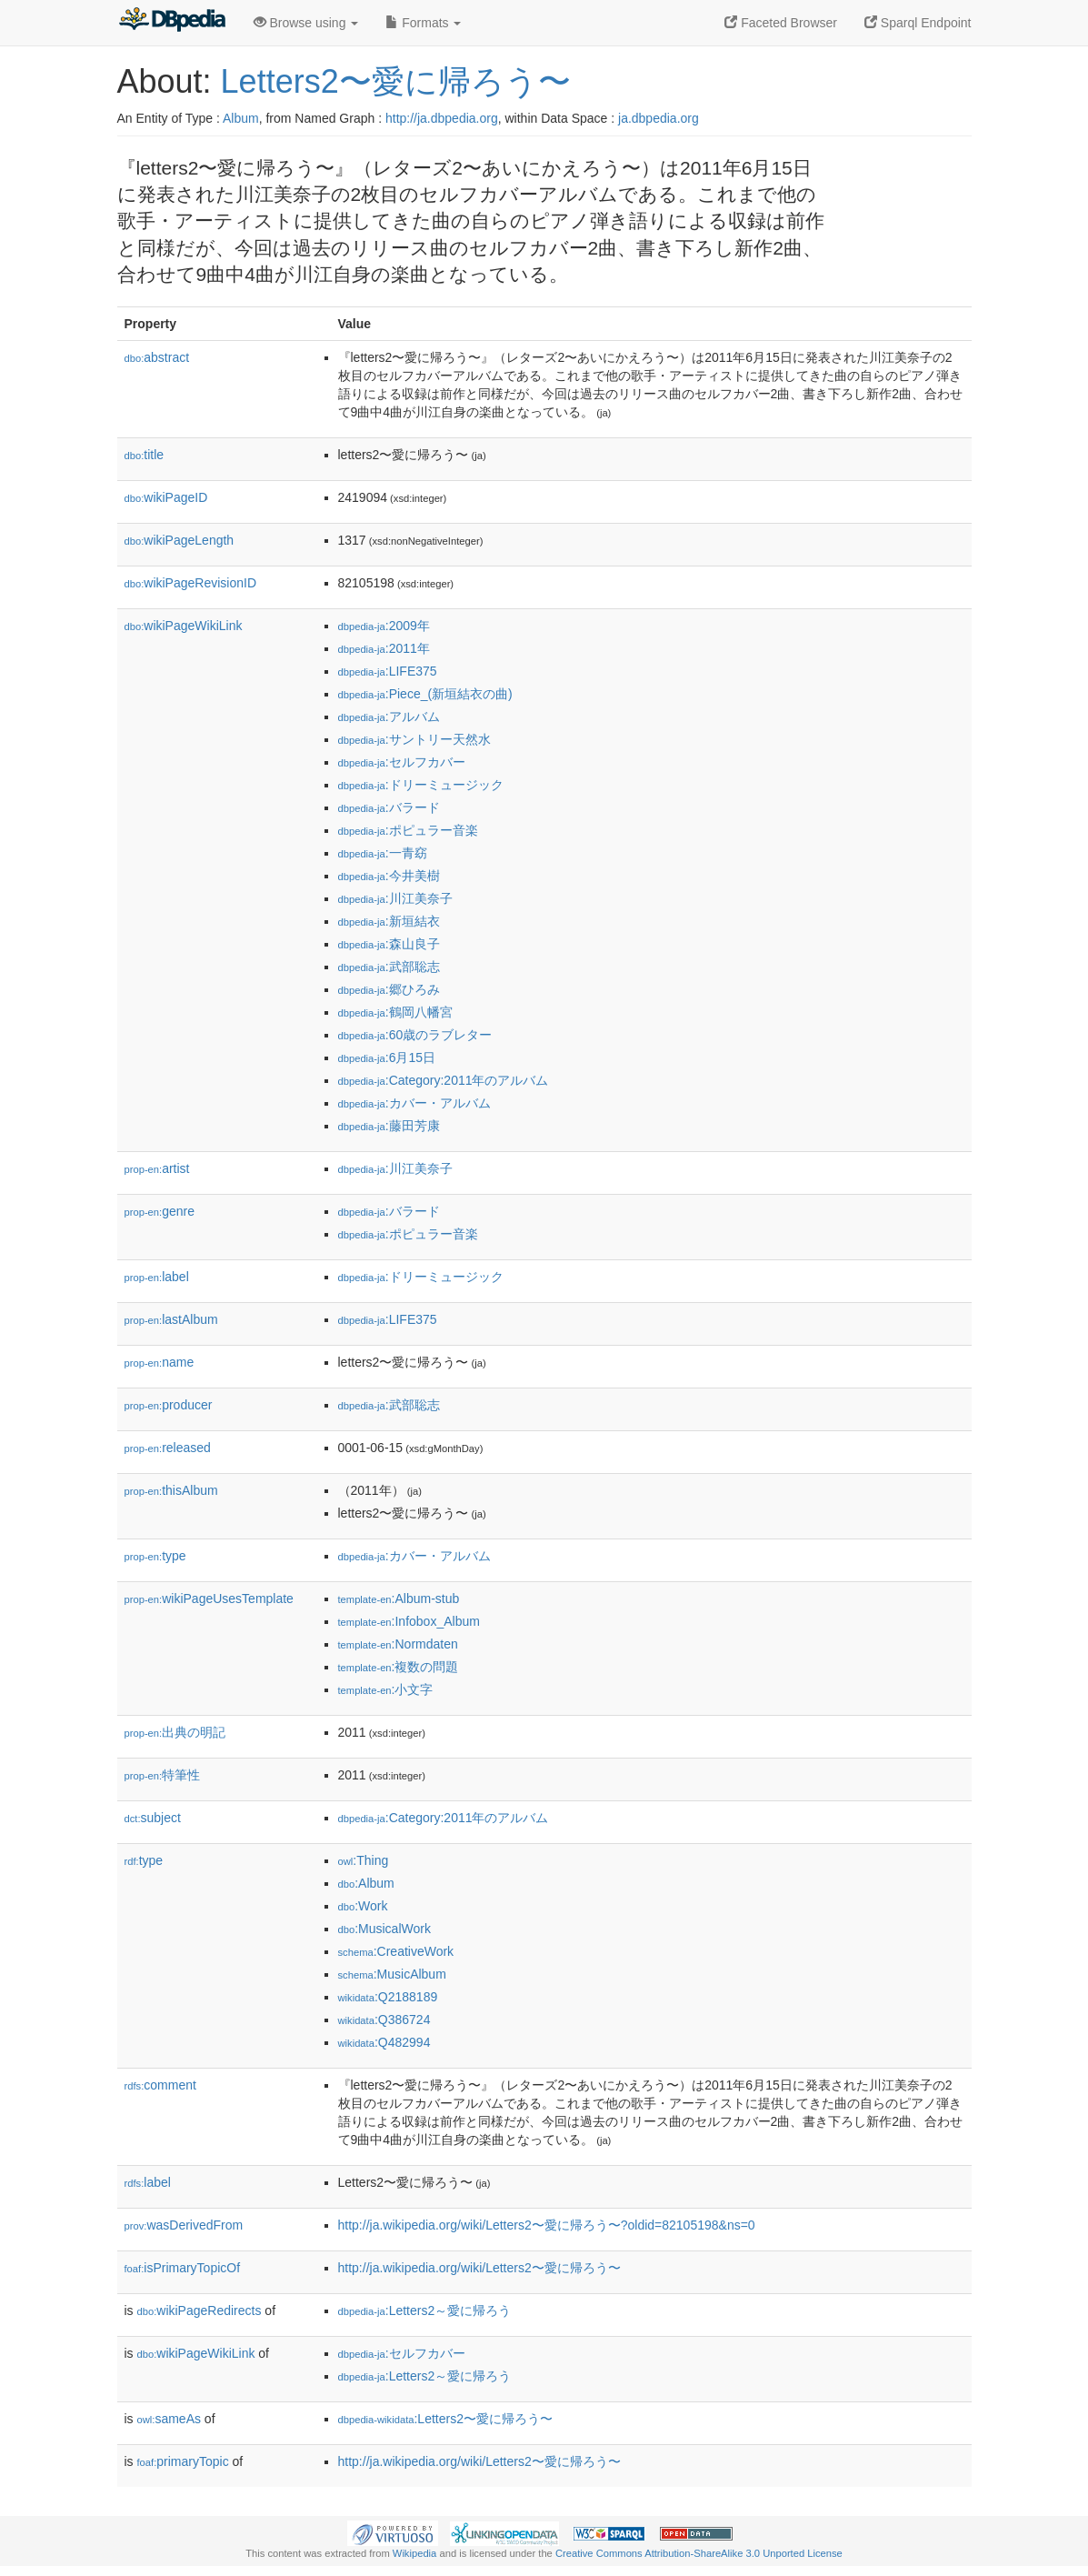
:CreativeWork (396, 1951)
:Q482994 (384, 2042)
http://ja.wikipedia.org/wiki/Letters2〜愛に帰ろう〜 (479, 2267)
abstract (157, 357)
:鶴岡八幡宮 (395, 1012)
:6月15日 (387, 1057)
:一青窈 (382, 853)
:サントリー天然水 (414, 739)
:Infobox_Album (409, 1621)
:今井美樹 (389, 875)
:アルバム (389, 716)
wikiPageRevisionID (191, 583)
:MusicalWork (384, 1928)
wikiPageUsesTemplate (209, 1598)
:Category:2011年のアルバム (443, 1080)
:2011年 (384, 648)
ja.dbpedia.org (658, 118)
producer (169, 1405)
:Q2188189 (388, 1997)
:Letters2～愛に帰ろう (425, 2310)
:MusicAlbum (392, 1974)
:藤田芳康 (389, 1125)
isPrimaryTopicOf (183, 2267)
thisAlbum (171, 1490)
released (168, 1447)
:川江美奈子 (395, 898)
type (155, 1556)
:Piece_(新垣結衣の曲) (425, 694)
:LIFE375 (387, 671)
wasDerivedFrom (184, 2225)
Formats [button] (423, 22)
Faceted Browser (780, 22)
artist (157, 1168)
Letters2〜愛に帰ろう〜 (396, 81)
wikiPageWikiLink (184, 625)
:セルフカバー (401, 762)
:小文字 (386, 1689)
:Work (363, 1906)
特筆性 (163, 1775)
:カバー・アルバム (414, 1103)
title (145, 454)
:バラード (389, 807)
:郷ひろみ (389, 989)
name (160, 1362)
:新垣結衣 (389, 921)
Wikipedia (415, 2553)
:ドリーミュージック (421, 784)
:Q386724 (384, 2019)
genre (160, 1211)
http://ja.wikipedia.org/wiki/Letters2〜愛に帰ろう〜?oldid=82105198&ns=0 (546, 2225)
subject (153, 1817)
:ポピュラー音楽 (408, 830)
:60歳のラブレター (415, 1034)
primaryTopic (183, 2461)
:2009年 (384, 625)
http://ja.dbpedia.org (441, 118)
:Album (366, 1883)
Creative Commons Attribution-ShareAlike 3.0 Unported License (699, 2553)
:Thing (363, 1860)
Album (241, 118)
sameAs (169, 2418)
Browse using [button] (306, 22)
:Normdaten (398, 1644)
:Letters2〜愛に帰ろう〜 (445, 2418)
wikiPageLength (180, 540)
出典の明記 (175, 1732)
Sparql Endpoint (918, 22)
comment (160, 2085)
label (157, 1276)
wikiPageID (166, 497)
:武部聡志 (389, 966)
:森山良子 (389, 944)
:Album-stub (399, 1598)
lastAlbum (171, 1319)
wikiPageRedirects (199, 2310)
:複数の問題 (398, 1666)
